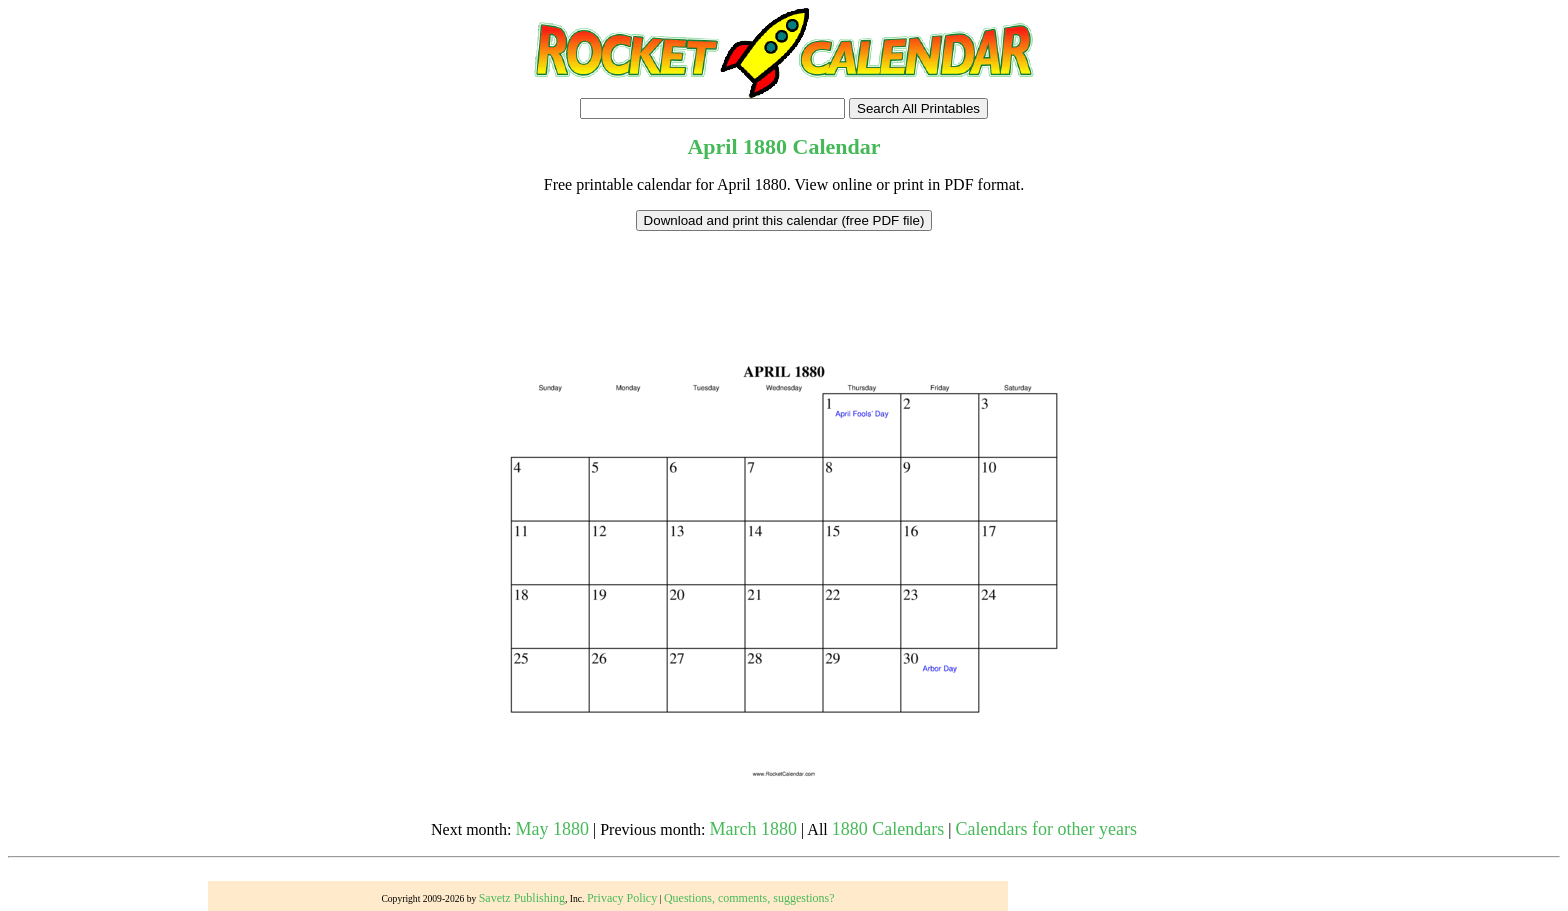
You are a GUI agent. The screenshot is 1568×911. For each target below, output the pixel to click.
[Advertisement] (784, 276)
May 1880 (553, 829)
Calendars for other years (1045, 829)
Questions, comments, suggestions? (749, 898)
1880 (765, 146)
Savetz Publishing (522, 898)
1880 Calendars (888, 829)
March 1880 (753, 829)
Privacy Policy (622, 898)
